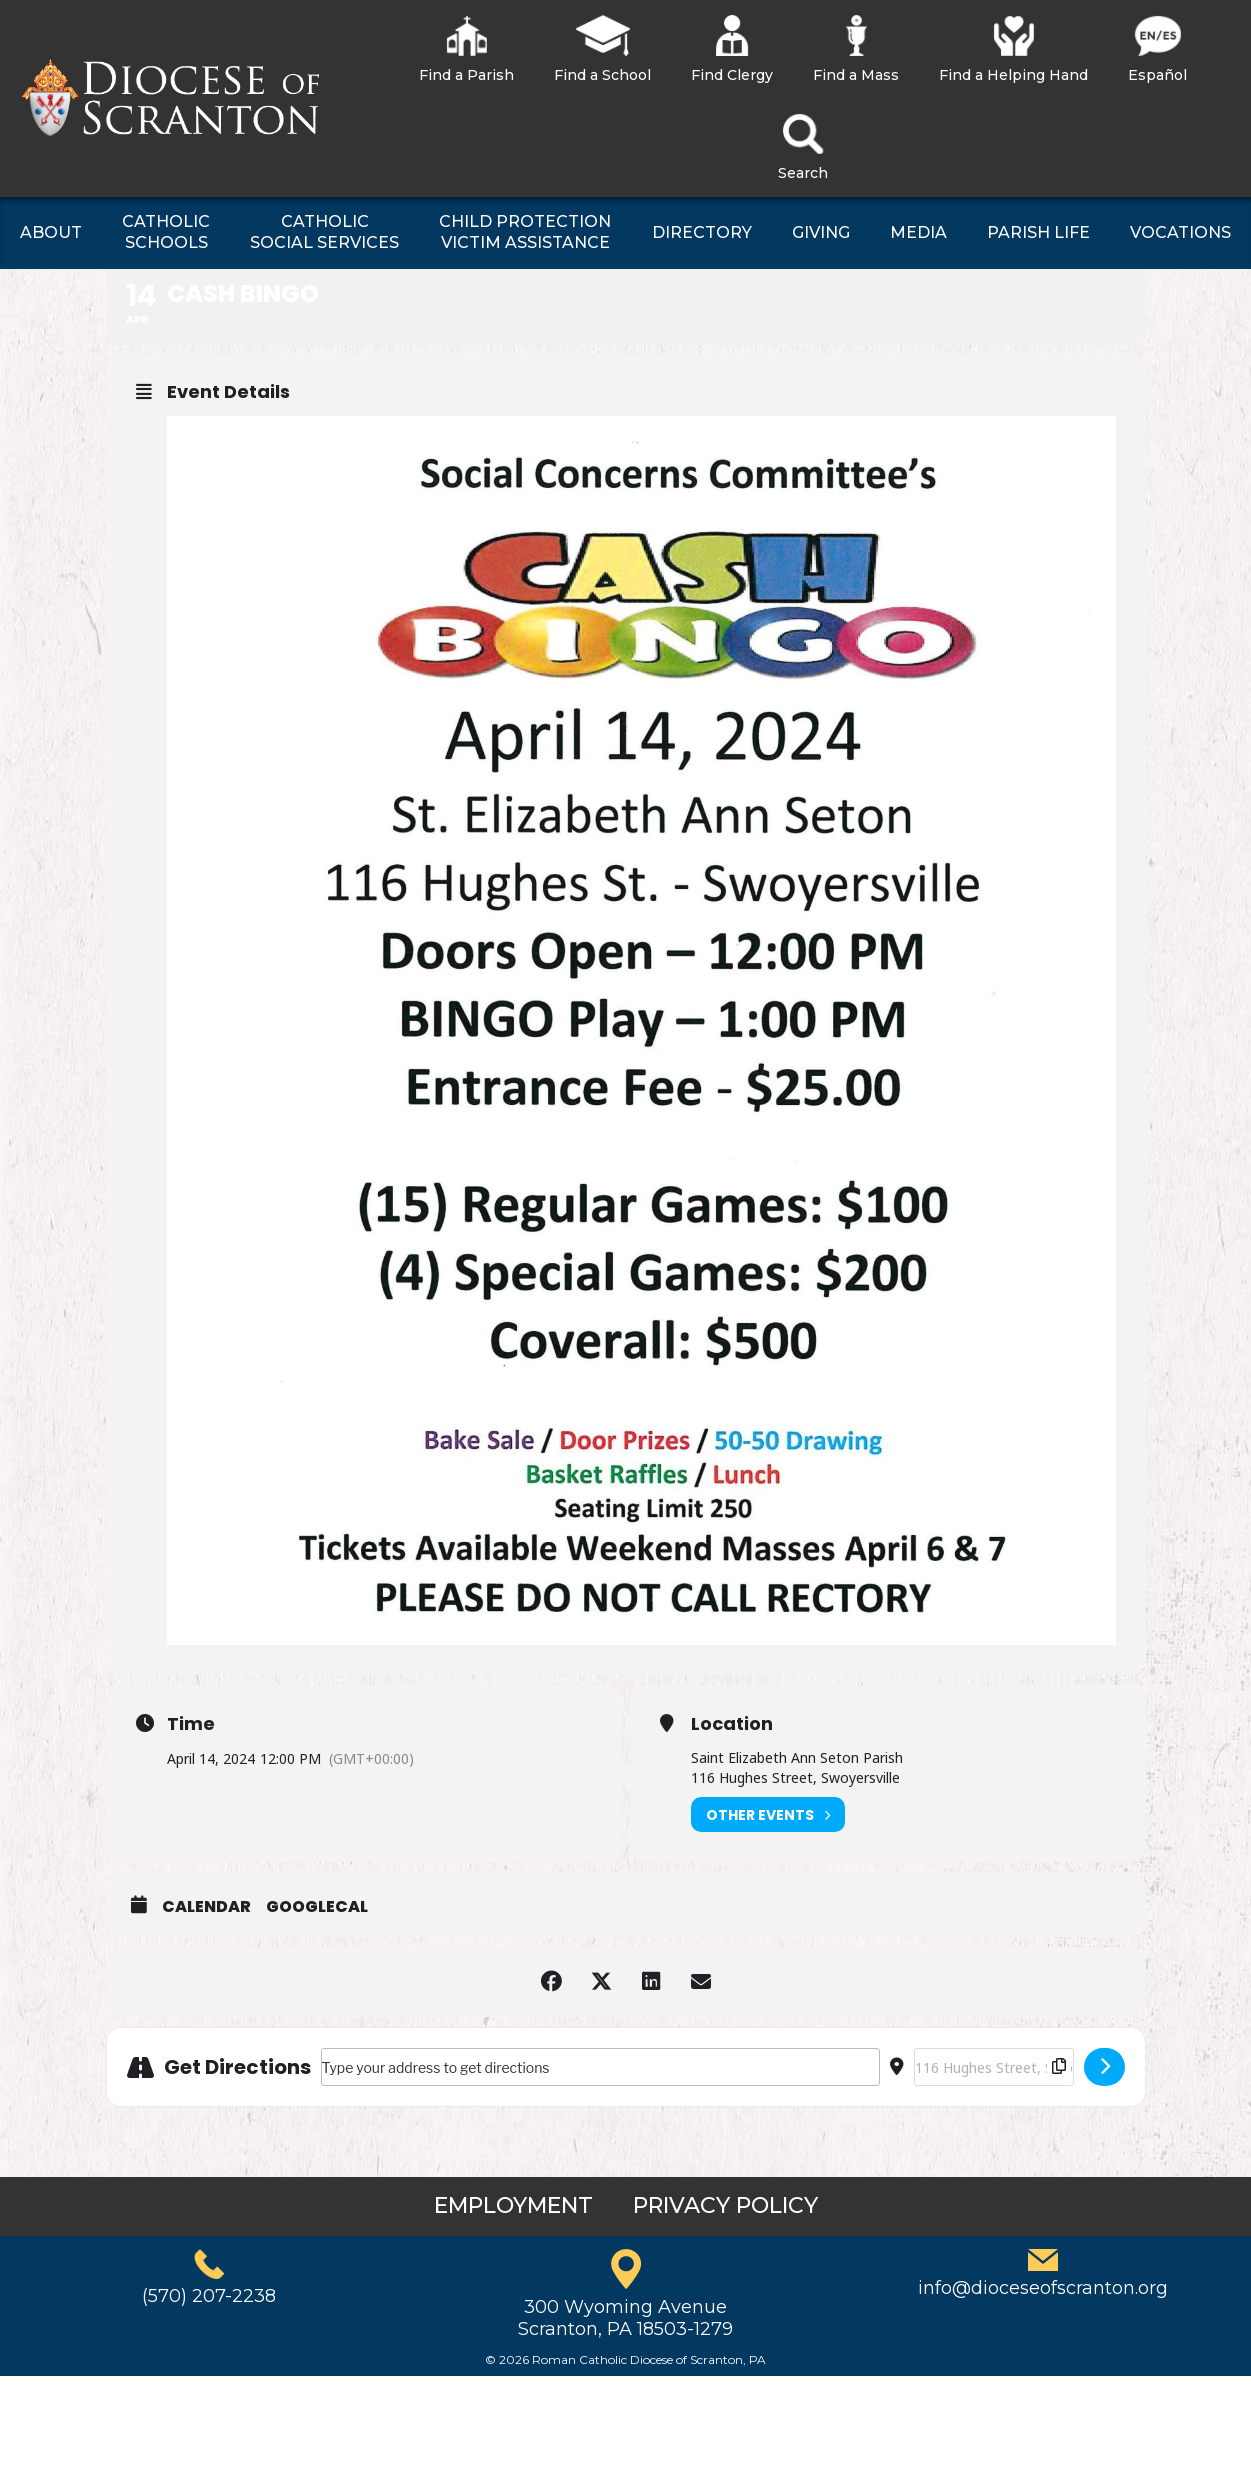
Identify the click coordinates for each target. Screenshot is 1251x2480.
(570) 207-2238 (209, 2296)
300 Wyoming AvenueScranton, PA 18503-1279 (625, 2318)
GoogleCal (317, 1907)
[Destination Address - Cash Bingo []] (994, 2067)
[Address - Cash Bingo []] (600, 2067)
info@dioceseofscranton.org (1043, 2288)
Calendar (206, 1907)
